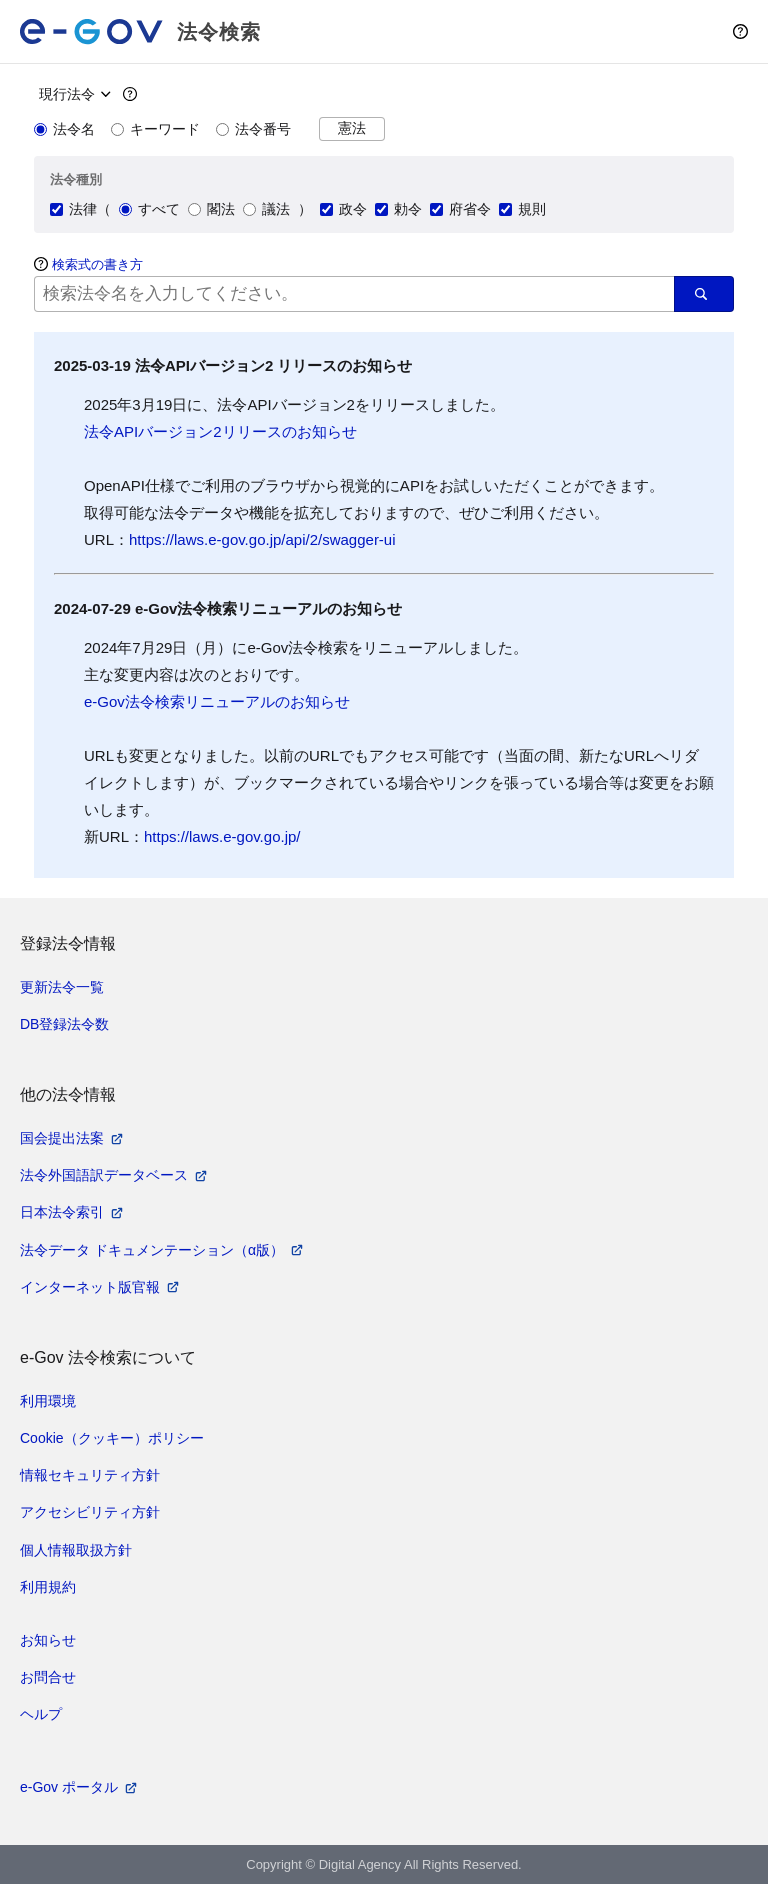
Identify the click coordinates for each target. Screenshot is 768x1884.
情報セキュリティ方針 (90, 1475)
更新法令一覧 (62, 987)
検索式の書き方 (97, 264)
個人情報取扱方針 (76, 1550)
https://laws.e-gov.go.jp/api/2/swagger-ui (262, 539)
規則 (522, 209)
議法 (266, 209)
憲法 (352, 128)
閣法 (211, 209)
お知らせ (48, 1640)
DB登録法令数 (64, 1024)
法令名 (64, 129)
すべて (149, 209)
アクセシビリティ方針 (90, 1512)
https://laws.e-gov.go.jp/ (222, 836)
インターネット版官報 (90, 1287)
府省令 (460, 209)
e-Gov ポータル (69, 1787)
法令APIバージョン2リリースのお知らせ (220, 431)
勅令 (398, 209)
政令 (343, 209)
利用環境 (48, 1401)
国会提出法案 (62, 1138)
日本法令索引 (62, 1212)
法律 (73, 209)
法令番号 (253, 129)
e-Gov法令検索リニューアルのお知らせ (217, 701)
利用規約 (48, 1587)
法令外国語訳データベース (104, 1175)
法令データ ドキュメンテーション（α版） (152, 1250)
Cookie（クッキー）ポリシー (112, 1438)
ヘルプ (41, 1714)
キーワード (155, 129)
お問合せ (48, 1677)
